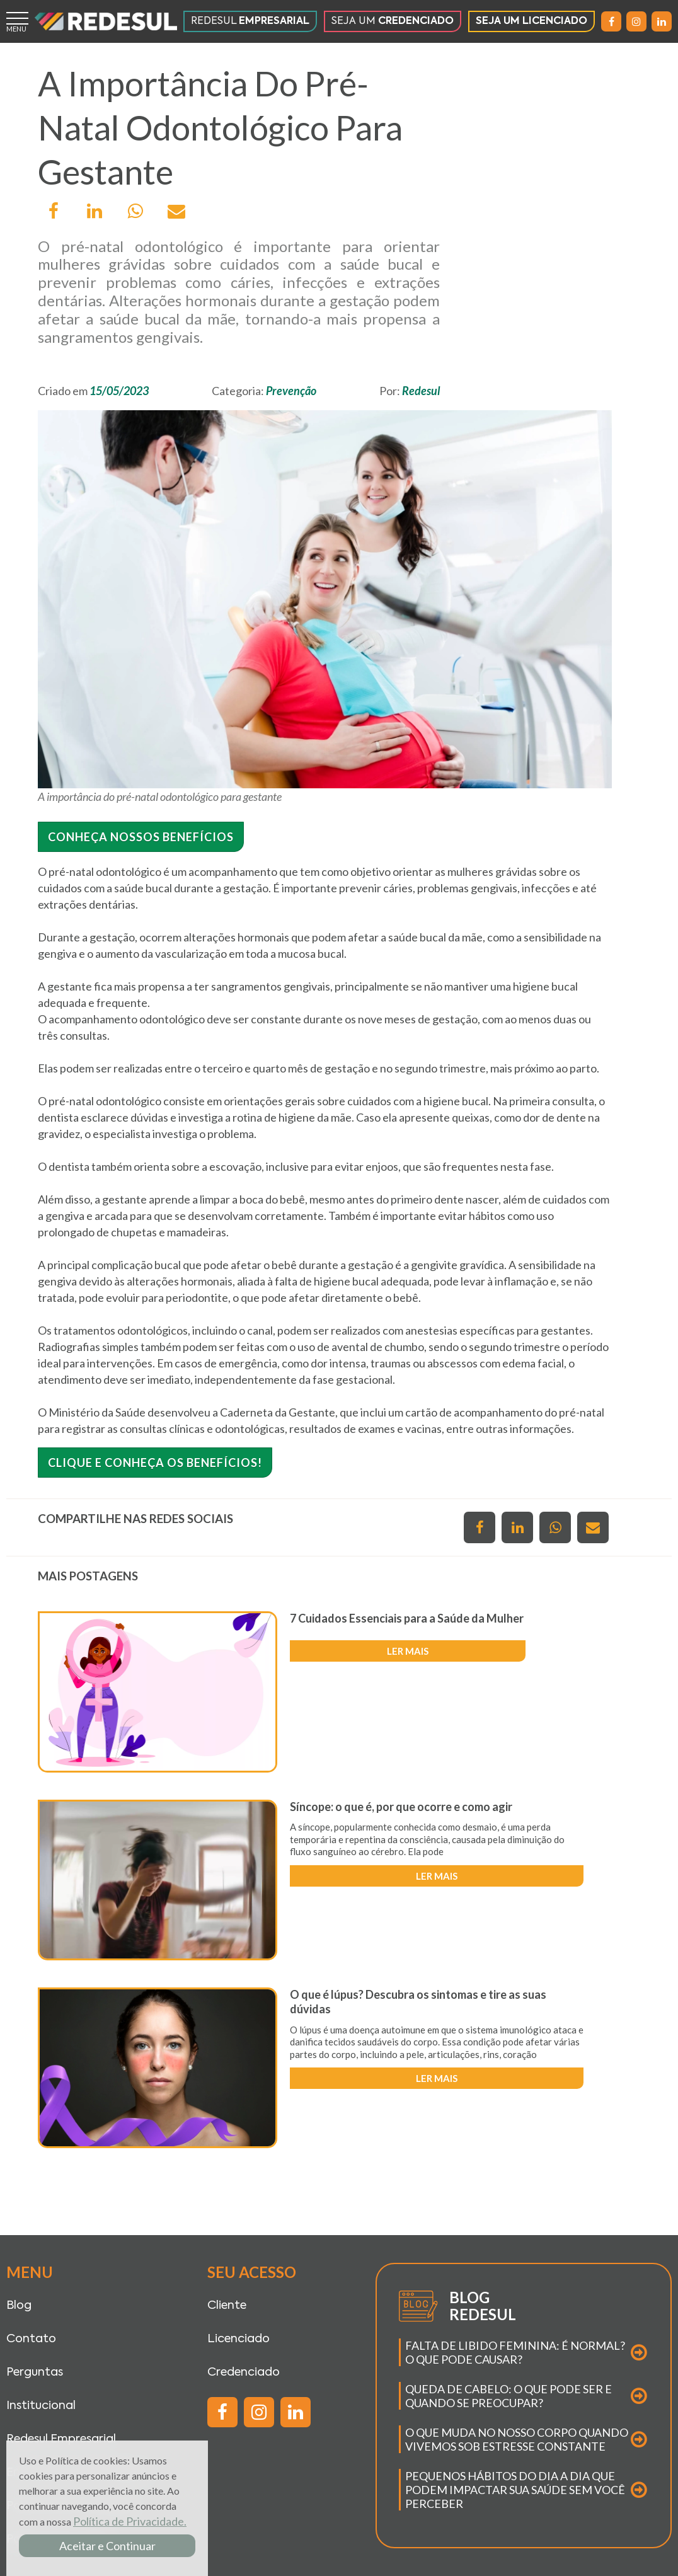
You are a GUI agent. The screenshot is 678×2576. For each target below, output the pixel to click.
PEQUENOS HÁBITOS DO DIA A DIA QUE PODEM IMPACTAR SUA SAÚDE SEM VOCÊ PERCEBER (515, 2489)
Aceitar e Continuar (107, 2546)
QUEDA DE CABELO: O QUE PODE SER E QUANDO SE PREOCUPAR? (508, 2396)
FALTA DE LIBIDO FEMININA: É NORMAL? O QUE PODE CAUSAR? (515, 2352)
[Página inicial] (106, 21)
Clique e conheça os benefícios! (155, 1462)
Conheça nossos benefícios (141, 837)
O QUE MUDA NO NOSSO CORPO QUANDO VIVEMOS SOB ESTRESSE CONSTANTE (516, 2439)
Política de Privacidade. (130, 2521)
